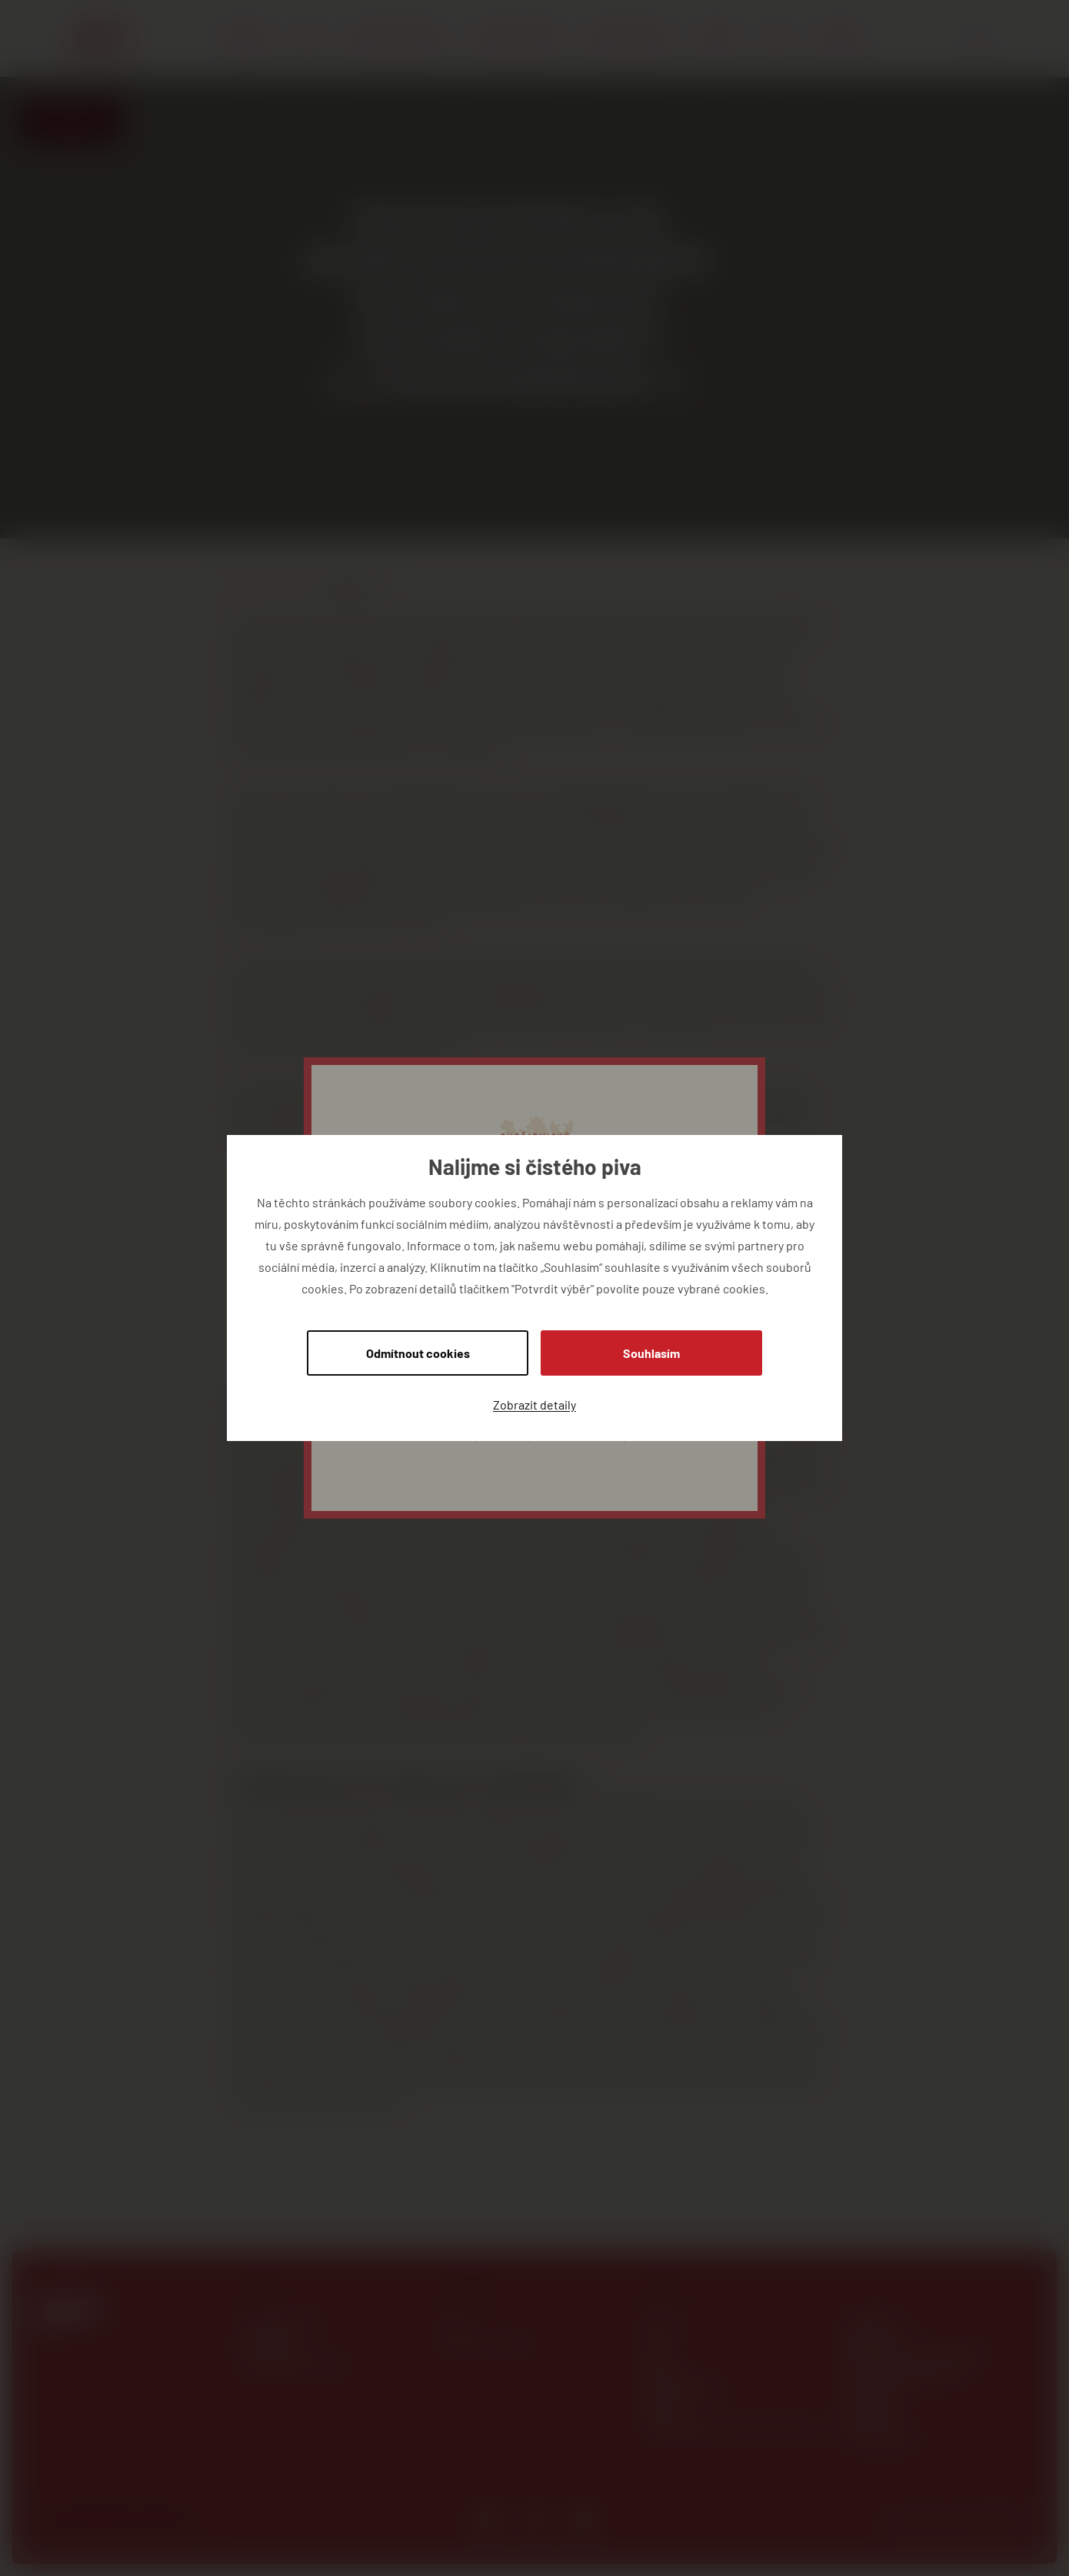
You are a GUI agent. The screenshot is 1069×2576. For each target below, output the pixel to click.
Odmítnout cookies (418, 1353)
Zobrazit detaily (534, 1404)
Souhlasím (651, 1353)
